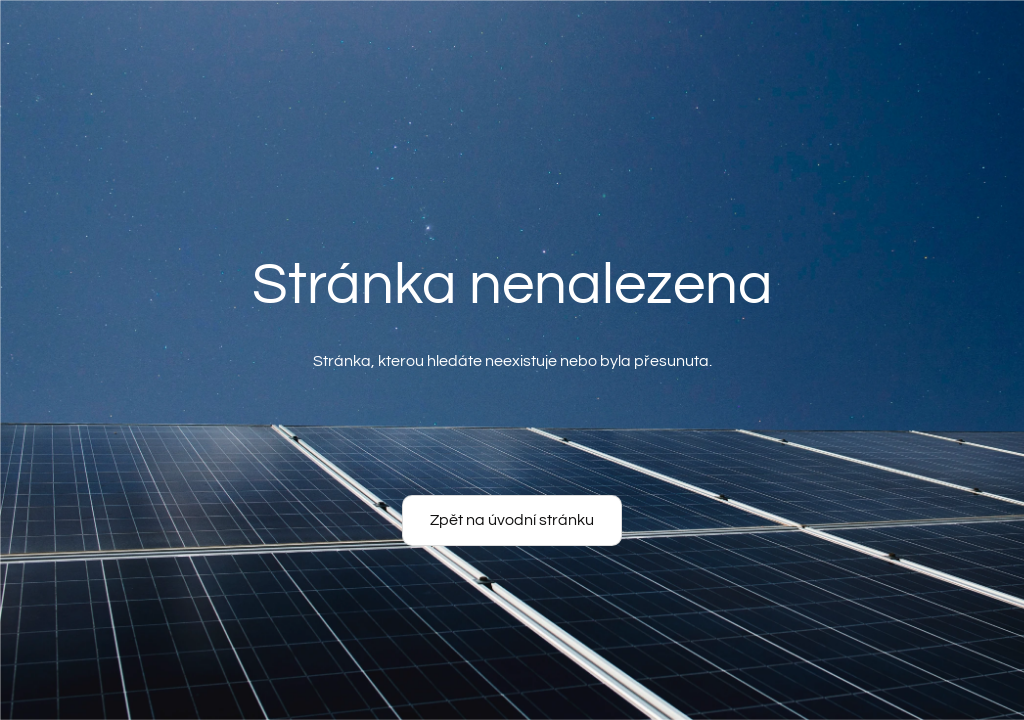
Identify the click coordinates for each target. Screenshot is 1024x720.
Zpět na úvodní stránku (512, 520)
